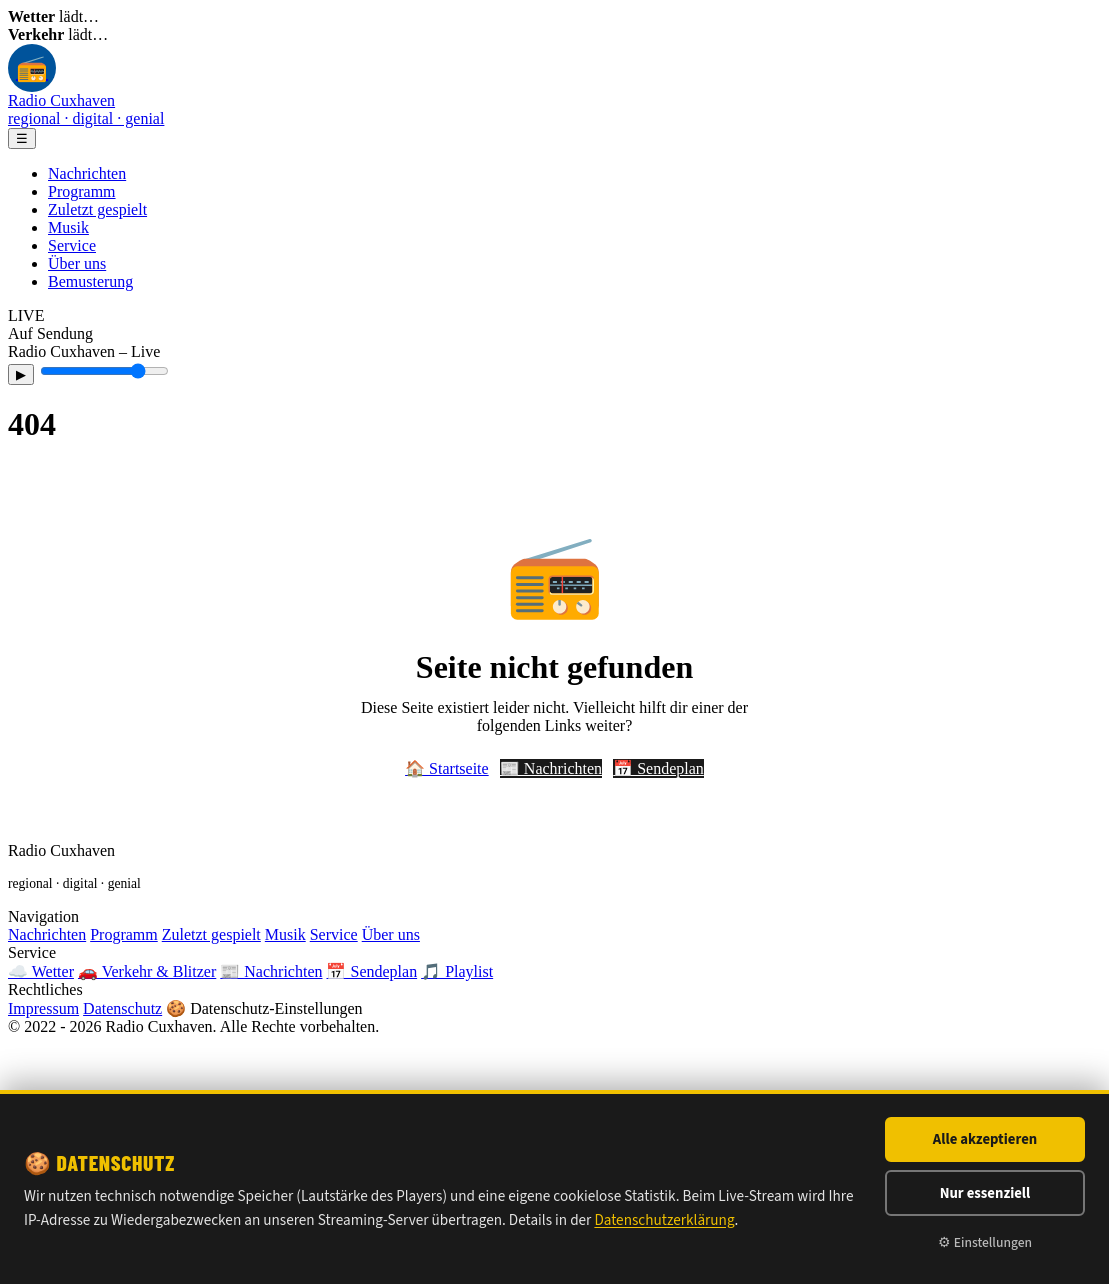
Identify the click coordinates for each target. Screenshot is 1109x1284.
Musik (68, 227)
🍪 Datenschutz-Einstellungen (264, 1008)
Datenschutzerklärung (664, 1220)
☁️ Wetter (41, 971)
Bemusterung (90, 281)
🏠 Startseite (447, 768)
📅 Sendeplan (658, 768)
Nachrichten (87, 173)
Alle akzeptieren (985, 1139)
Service (72, 245)
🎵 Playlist (457, 971)
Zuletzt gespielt (97, 209)
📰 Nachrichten (551, 768)
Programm (82, 191)
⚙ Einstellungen (985, 1242)
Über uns (77, 263)
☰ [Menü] (22, 138)
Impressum (43, 1008)
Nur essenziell (985, 1193)
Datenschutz (122, 1008)
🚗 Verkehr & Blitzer (147, 971)
